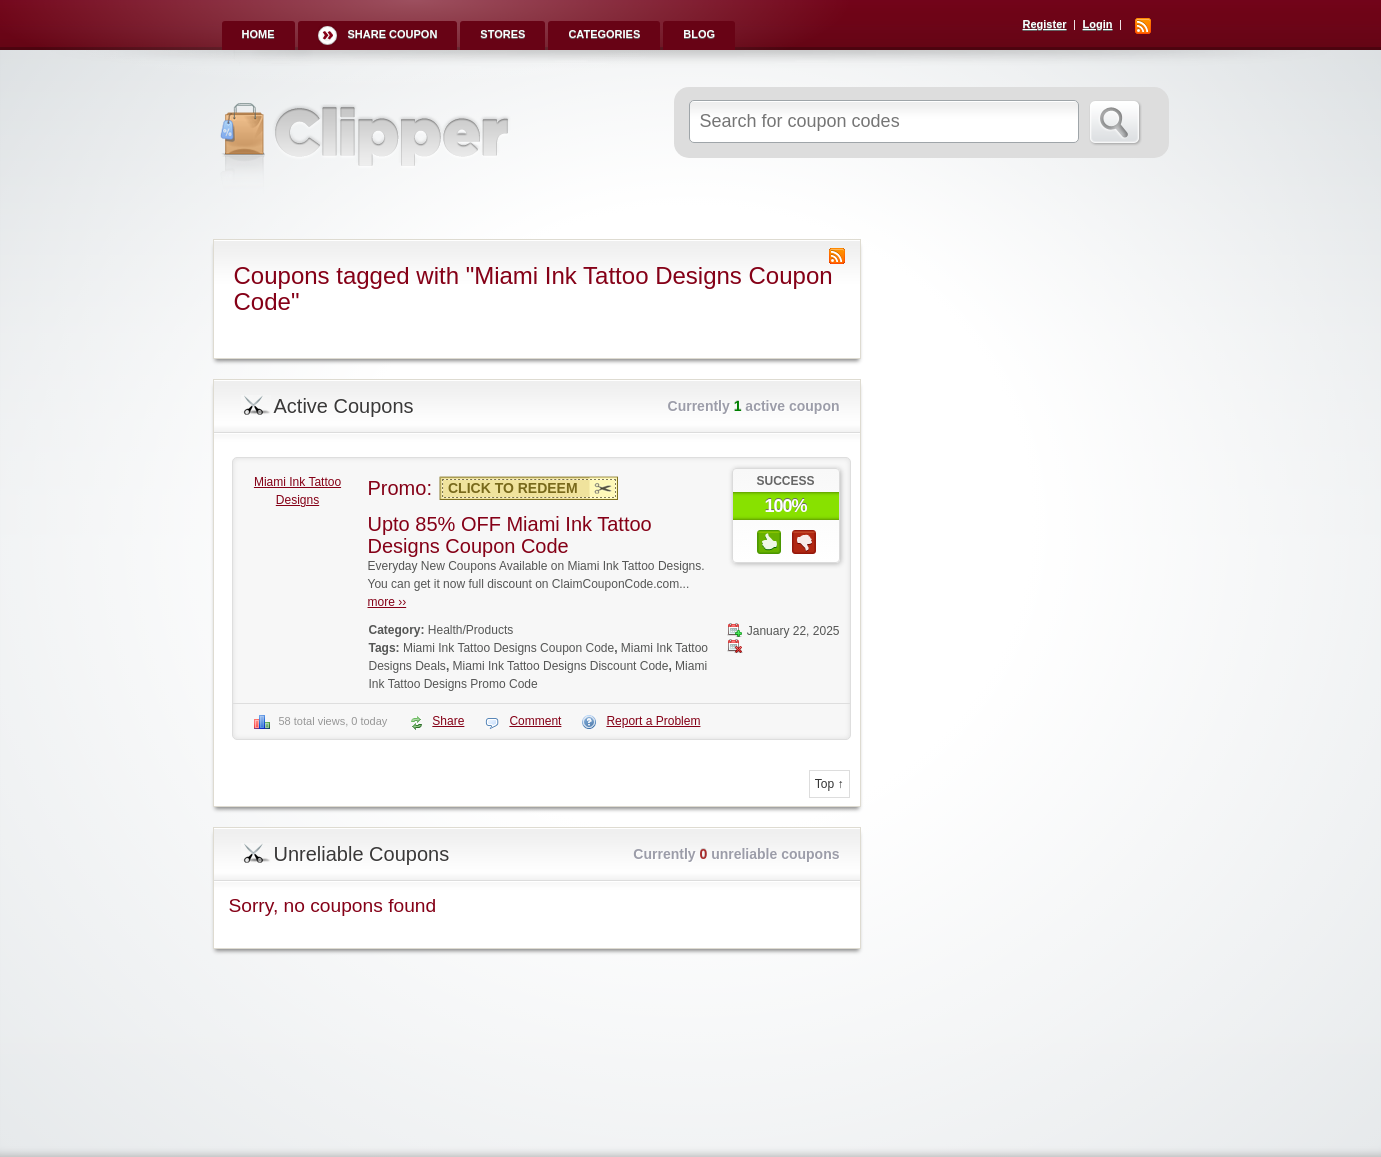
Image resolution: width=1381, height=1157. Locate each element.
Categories (604, 34)
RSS (1143, 26)
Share (448, 721)
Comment (535, 721)
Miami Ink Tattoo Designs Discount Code (561, 666)
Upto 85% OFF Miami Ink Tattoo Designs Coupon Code (510, 535)
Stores (502, 34)
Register (1045, 24)
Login (1098, 24)
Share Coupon (393, 34)
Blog (699, 34)
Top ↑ (829, 784)
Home (258, 34)
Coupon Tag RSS (837, 256)
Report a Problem (653, 721)
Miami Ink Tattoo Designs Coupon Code (508, 648)
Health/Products (470, 630)
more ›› (387, 602)
